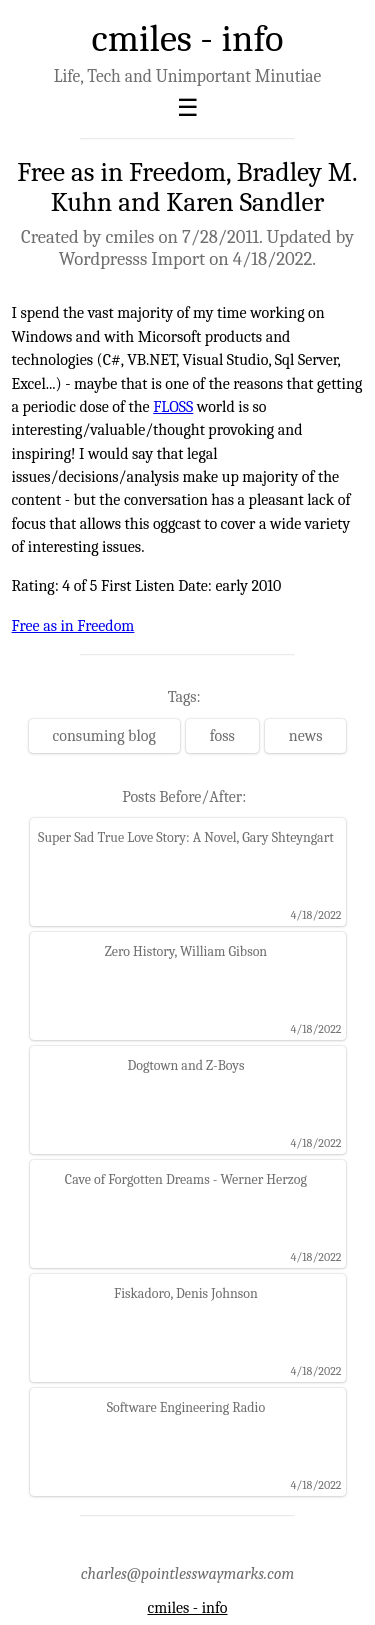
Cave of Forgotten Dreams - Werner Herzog (186, 1179)
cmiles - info (188, 38)
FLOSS (173, 407)
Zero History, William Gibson (186, 951)
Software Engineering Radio (186, 1407)
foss (222, 736)
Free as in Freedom (73, 626)
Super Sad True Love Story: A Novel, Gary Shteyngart (186, 837)
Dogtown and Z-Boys (185, 1065)
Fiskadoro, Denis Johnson (186, 1293)
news (306, 736)
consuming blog (104, 736)
